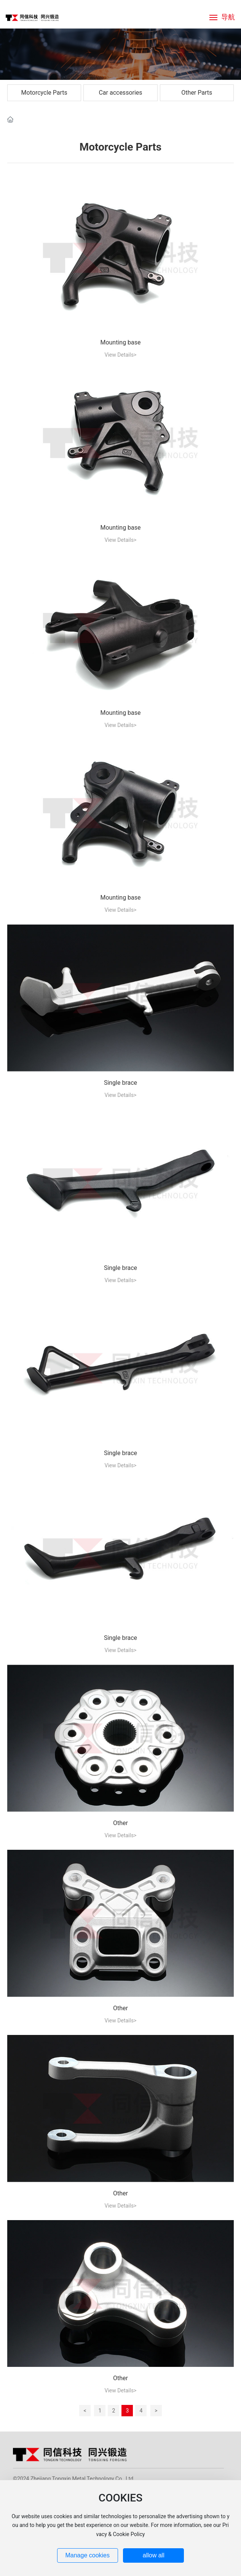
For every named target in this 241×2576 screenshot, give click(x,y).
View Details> (121, 355)
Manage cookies (87, 2555)
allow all (153, 2555)
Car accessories (120, 92)
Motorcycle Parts (44, 92)
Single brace (120, 1082)
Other (120, 1823)
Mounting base (120, 342)
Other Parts (196, 92)
